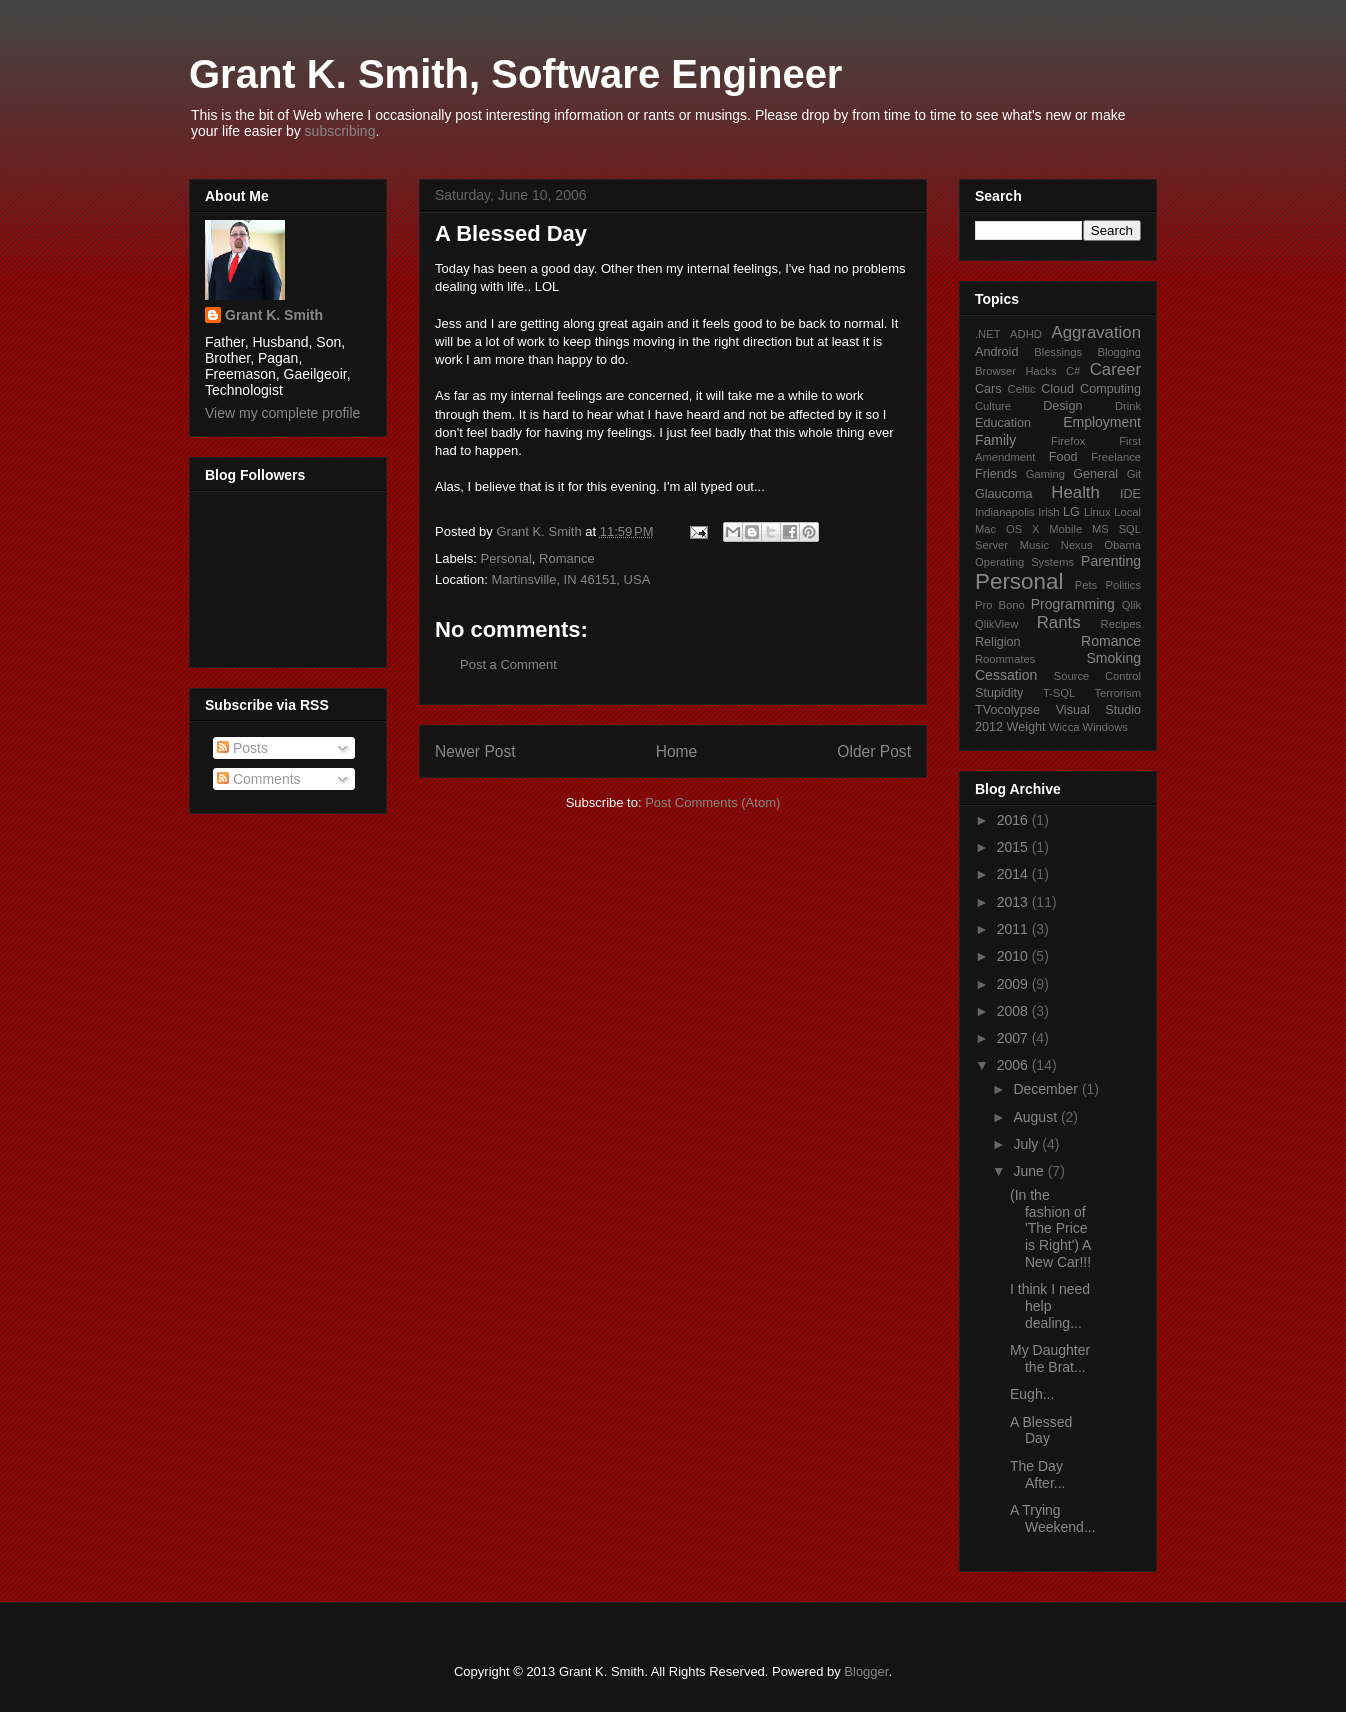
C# (1073, 371)
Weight (1026, 727)
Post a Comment (508, 664)
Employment (1102, 422)
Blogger (866, 1671)
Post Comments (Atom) (712, 802)
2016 (1014, 820)
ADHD (1026, 334)
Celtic (1022, 389)
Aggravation (1096, 332)
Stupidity (999, 693)
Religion (998, 642)
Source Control (1097, 676)
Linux (1097, 512)
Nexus (1077, 545)
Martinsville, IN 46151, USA (570, 579)
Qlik (1131, 605)
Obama (1122, 545)
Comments (259, 779)
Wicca (1064, 727)
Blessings (1058, 352)
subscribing (340, 131)
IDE (1130, 494)
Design (1062, 406)
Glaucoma (1003, 494)
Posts (242, 748)
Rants (1059, 622)
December (1047, 1089)
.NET (987, 334)
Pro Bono (1000, 605)
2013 (1014, 902)
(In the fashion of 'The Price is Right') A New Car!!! (1050, 1228)
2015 (1014, 847)
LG (1071, 512)
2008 (1014, 1011)
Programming (1073, 604)
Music (1034, 545)
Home (677, 751)
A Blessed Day (1041, 1430)
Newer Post (475, 751)
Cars (988, 389)
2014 (1014, 874)
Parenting (1111, 561)
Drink (1128, 406)
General (1095, 474)
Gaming (1045, 474)
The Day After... (1037, 1474)
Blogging (1119, 352)
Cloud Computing (1091, 389)
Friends (996, 474)
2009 (1014, 984)
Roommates (1005, 659)
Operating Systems (1024, 562)
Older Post (874, 751)
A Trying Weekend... (1053, 1518)
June (1030, 1171)
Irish (1048, 512)
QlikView (996, 624)
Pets (1086, 585)
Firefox (1068, 441)
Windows (1105, 727)
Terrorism (1117, 693)
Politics (1123, 585)
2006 (1014, 1065)
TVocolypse (1007, 710)
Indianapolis (1005, 512)
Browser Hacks (1016, 371)
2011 (1014, 929)
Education (1003, 423)
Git (1134, 474)
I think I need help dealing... (1050, 1306)
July (1027, 1144)
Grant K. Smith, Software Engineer (515, 74)
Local (1127, 512)
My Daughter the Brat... (1050, 1358)
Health (1075, 492)
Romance (567, 558)
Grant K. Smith (274, 315)
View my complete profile (282, 413)
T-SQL (1059, 693)
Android (996, 352)
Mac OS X (1007, 529)
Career (1115, 369)
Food (1063, 457)
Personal (506, 558)
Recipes (1121, 624)
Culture (993, 406)
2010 (1014, 956)
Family (995, 440)
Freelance (1116, 457)
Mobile (1065, 529)
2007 (1014, 1038)
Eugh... (1032, 1394)
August (1036, 1117)
